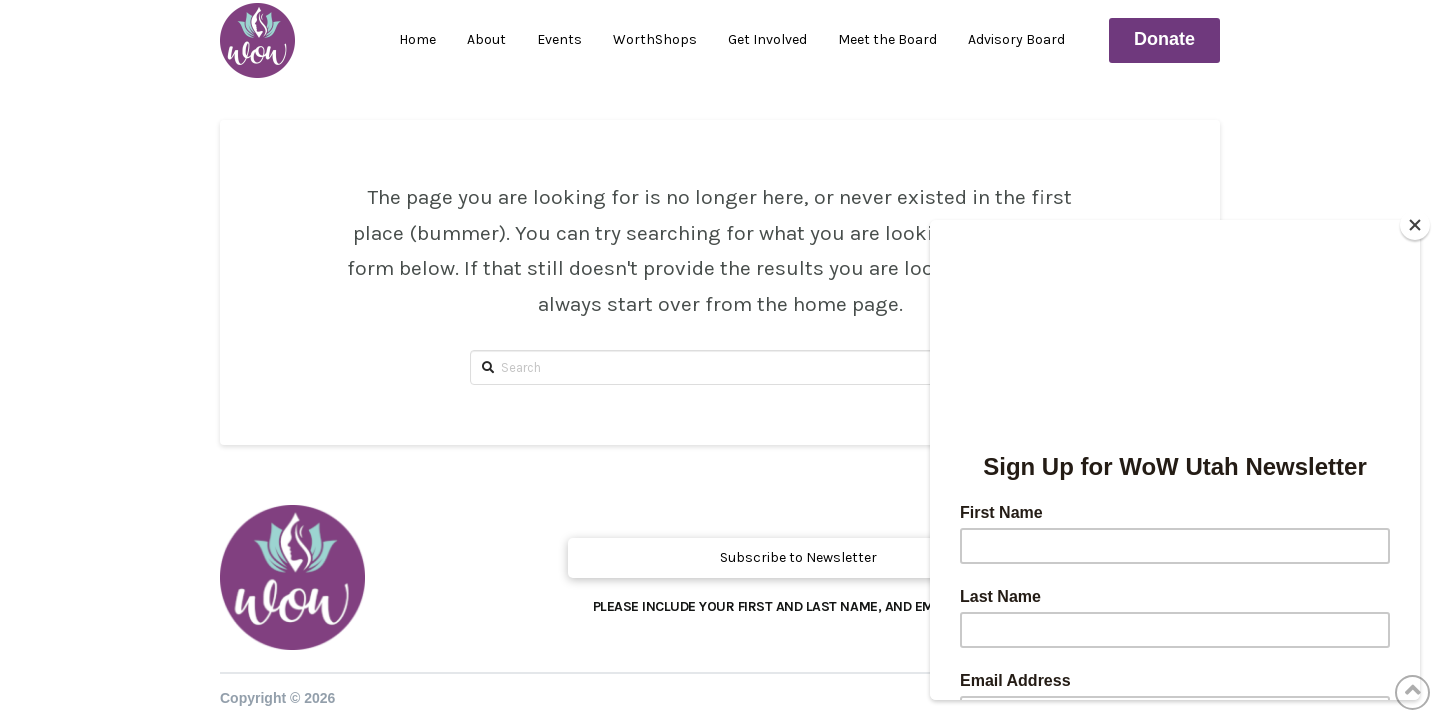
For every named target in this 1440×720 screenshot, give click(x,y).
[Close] (1415, 225)
